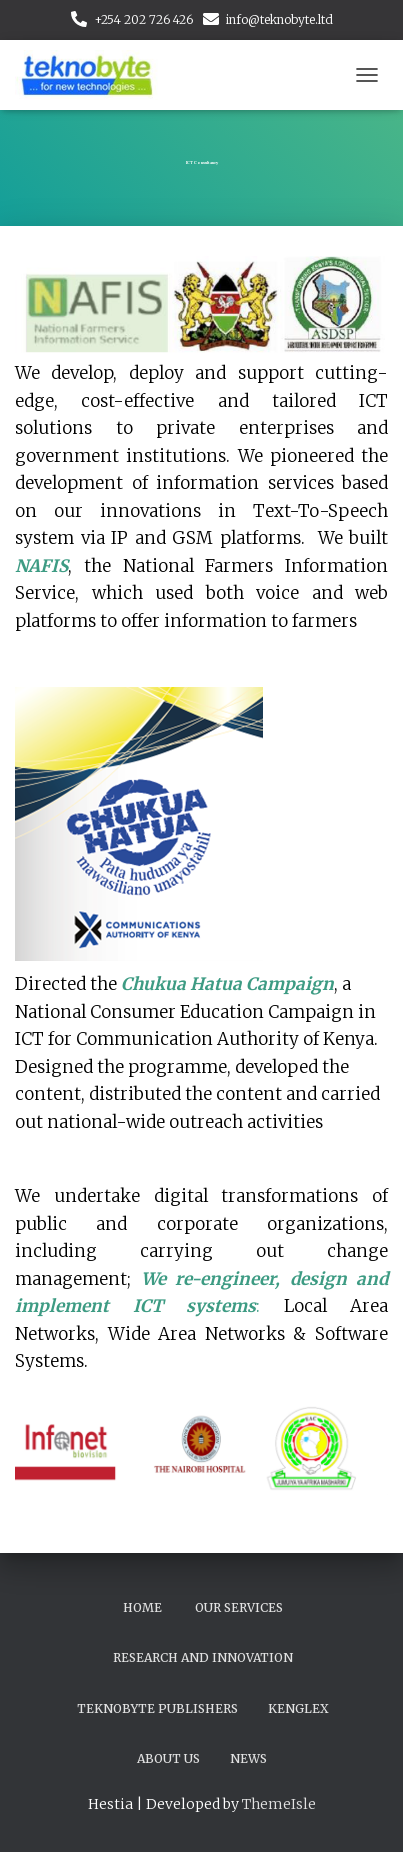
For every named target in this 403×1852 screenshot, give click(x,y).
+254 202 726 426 (143, 19)
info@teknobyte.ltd (279, 19)
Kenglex (298, 1708)
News (248, 1758)
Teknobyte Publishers (157, 1708)
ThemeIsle (279, 1804)
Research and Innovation (203, 1657)
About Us (168, 1758)
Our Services (239, 1607)
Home (142, 1607)
